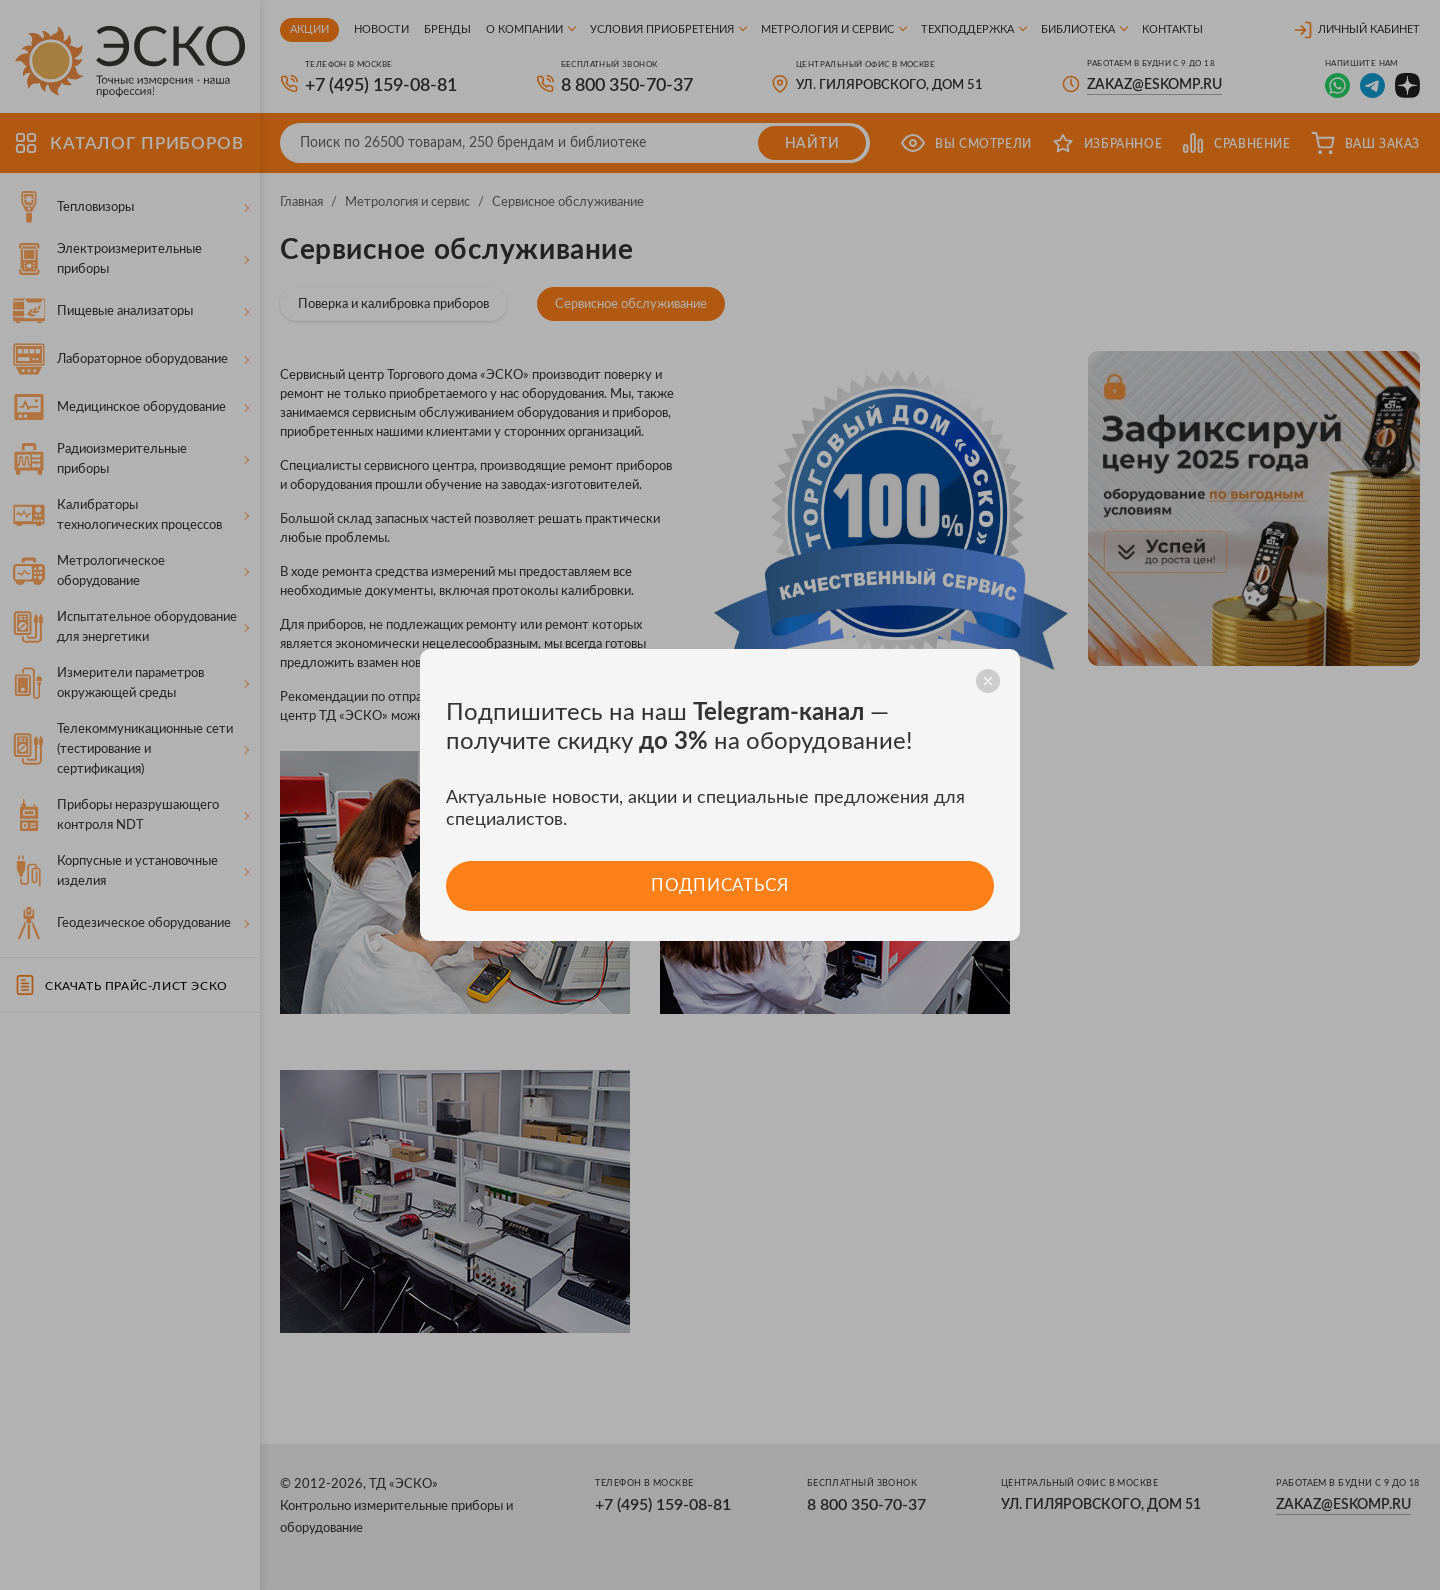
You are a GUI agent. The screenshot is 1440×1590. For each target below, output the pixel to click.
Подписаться (719, 885)
